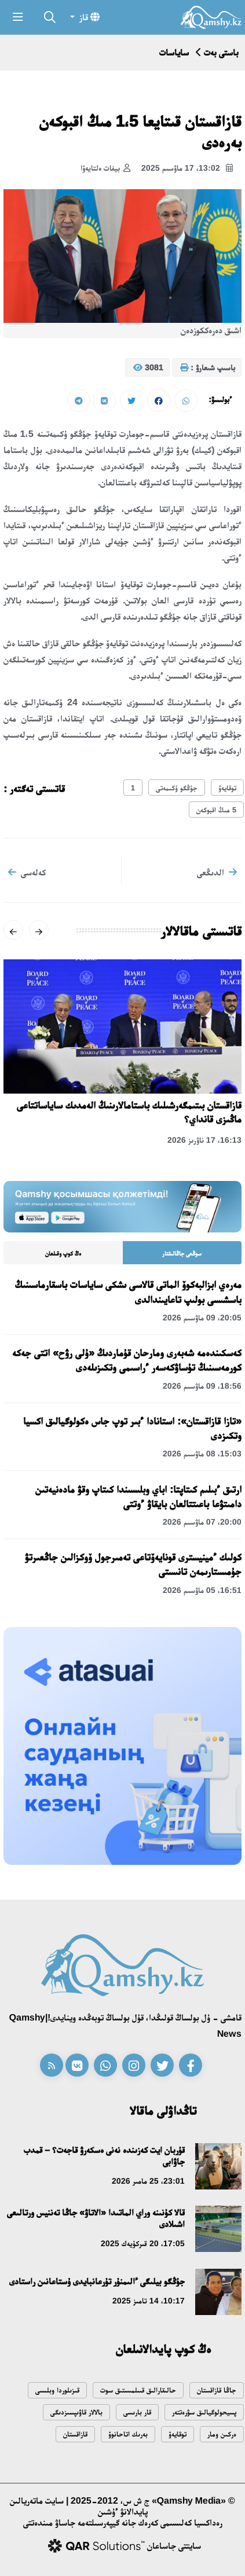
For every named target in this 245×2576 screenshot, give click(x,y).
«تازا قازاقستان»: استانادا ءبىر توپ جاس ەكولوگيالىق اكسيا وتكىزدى (132, 1428)
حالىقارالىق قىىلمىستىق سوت (138, 2390)
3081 (148, 368)
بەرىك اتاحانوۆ (128, 2434)
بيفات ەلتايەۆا (105, 168)
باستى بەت (221, 52)
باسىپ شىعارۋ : (207, 368)
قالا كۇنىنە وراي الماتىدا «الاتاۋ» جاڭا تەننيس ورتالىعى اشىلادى (96, 2218)
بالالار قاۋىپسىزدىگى (76, 2412)
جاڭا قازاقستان (216, 2390)
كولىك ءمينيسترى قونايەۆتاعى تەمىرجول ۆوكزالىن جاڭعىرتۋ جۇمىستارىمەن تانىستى (133, 1564)
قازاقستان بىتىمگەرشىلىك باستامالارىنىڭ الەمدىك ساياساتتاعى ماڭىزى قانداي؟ (129, 1112)
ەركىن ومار (221, 2434)
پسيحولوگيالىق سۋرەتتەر (204, 2412)
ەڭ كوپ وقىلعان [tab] (63, 1253)
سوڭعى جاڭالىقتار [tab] (182, 1253)
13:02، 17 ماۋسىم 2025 (187, 168)
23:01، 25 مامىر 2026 (148, 2180)
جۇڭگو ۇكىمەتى (177, 787)
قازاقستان (75, 2434)
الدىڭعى (217, 872)
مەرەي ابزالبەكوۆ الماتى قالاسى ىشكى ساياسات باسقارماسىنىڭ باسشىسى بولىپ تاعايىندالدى (128, 1292)
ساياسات (174, 52)
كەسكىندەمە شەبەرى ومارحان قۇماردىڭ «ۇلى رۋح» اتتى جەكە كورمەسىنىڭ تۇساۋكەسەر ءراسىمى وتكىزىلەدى (127, 1360)
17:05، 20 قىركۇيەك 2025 (143, 2243)
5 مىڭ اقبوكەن (216, 809)
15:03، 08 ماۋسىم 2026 (202, 1453)
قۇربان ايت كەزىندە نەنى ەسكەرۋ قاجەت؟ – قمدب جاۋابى (104, 2155)
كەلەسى (27, 872)
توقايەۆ (227, 787)
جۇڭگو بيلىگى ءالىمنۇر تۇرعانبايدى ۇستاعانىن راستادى (97, 2281)
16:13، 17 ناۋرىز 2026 (204, 1140)
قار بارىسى (137, 2412)
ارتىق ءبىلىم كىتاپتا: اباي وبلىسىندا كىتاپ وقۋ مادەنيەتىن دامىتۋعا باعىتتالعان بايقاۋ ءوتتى (138, 1497)
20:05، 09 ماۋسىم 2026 (202, 1317)
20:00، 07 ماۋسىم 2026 (202, 1521)
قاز (88, 16)
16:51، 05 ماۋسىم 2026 (202, 1590)
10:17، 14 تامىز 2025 (148, 2300)
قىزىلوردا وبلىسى (57, 2390)
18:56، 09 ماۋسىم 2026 (202, 1385)
